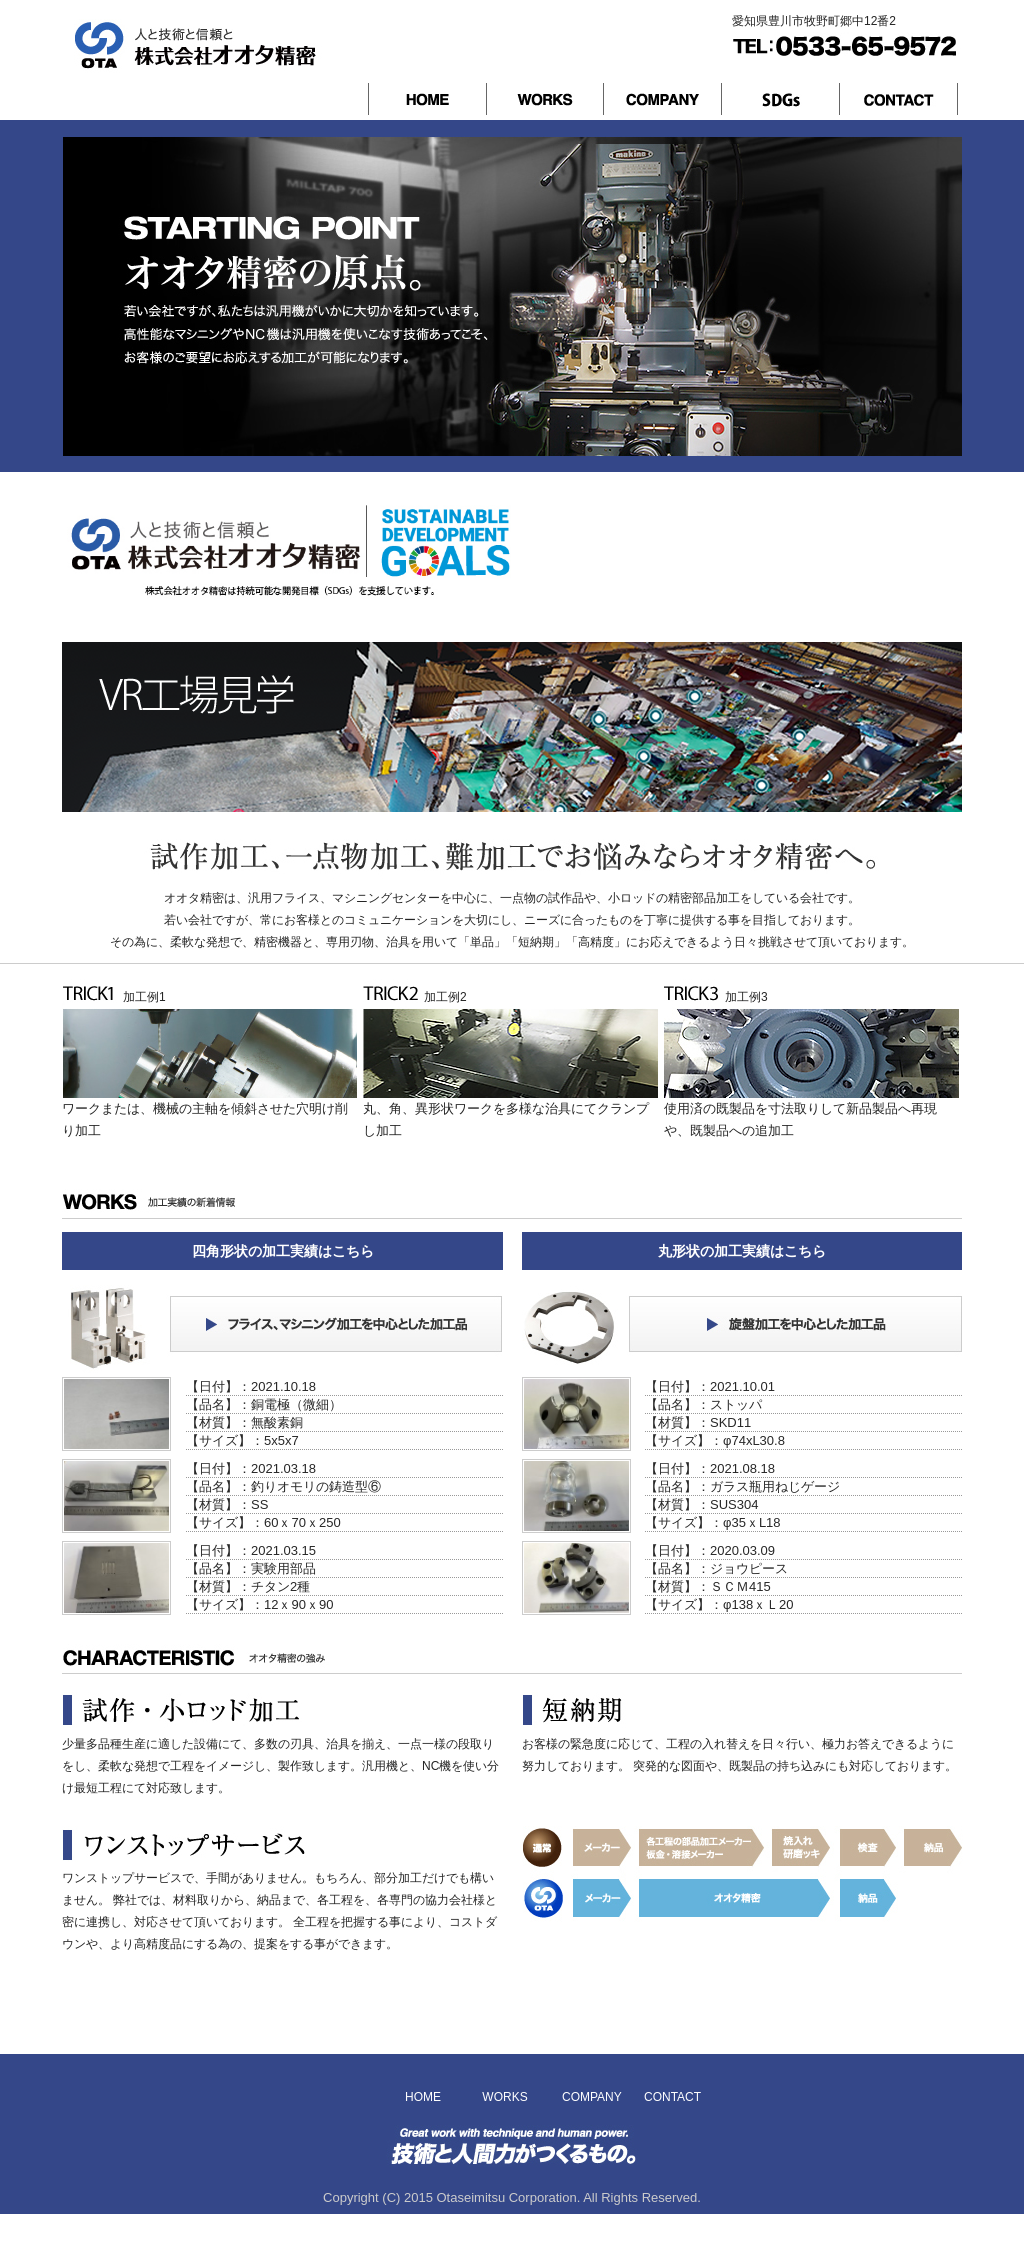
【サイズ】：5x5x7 (242, 1440)
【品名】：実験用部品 (251, 1568)
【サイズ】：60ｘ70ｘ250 (263, 1522)
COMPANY (589, 2097)
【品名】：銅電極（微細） (264, 1404)
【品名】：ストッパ (703, 1404)
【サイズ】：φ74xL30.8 (715, 1440)
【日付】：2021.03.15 (251, 1550)
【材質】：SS (227, 1504)
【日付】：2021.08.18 (710, 1468)
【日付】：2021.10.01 (710, 1386)
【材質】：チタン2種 (248, 1586)
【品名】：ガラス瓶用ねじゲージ (742, 1486)
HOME (423, 2097)
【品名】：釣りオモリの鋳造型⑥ (283, 1486)
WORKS (504, 2097)
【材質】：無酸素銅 (244, 1422)
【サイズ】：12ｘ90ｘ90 (259, 1604)
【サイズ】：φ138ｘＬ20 (719, 1604)
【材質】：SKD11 (698, 1422)
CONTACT (671, 2097)
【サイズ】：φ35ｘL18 (713, 1522)
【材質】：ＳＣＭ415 (708, 1586)
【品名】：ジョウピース (716, 1568)
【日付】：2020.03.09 (710, 1550)
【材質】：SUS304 (701, 1504)
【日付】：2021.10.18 (251, 1386)
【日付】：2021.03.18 (251, 1468)
